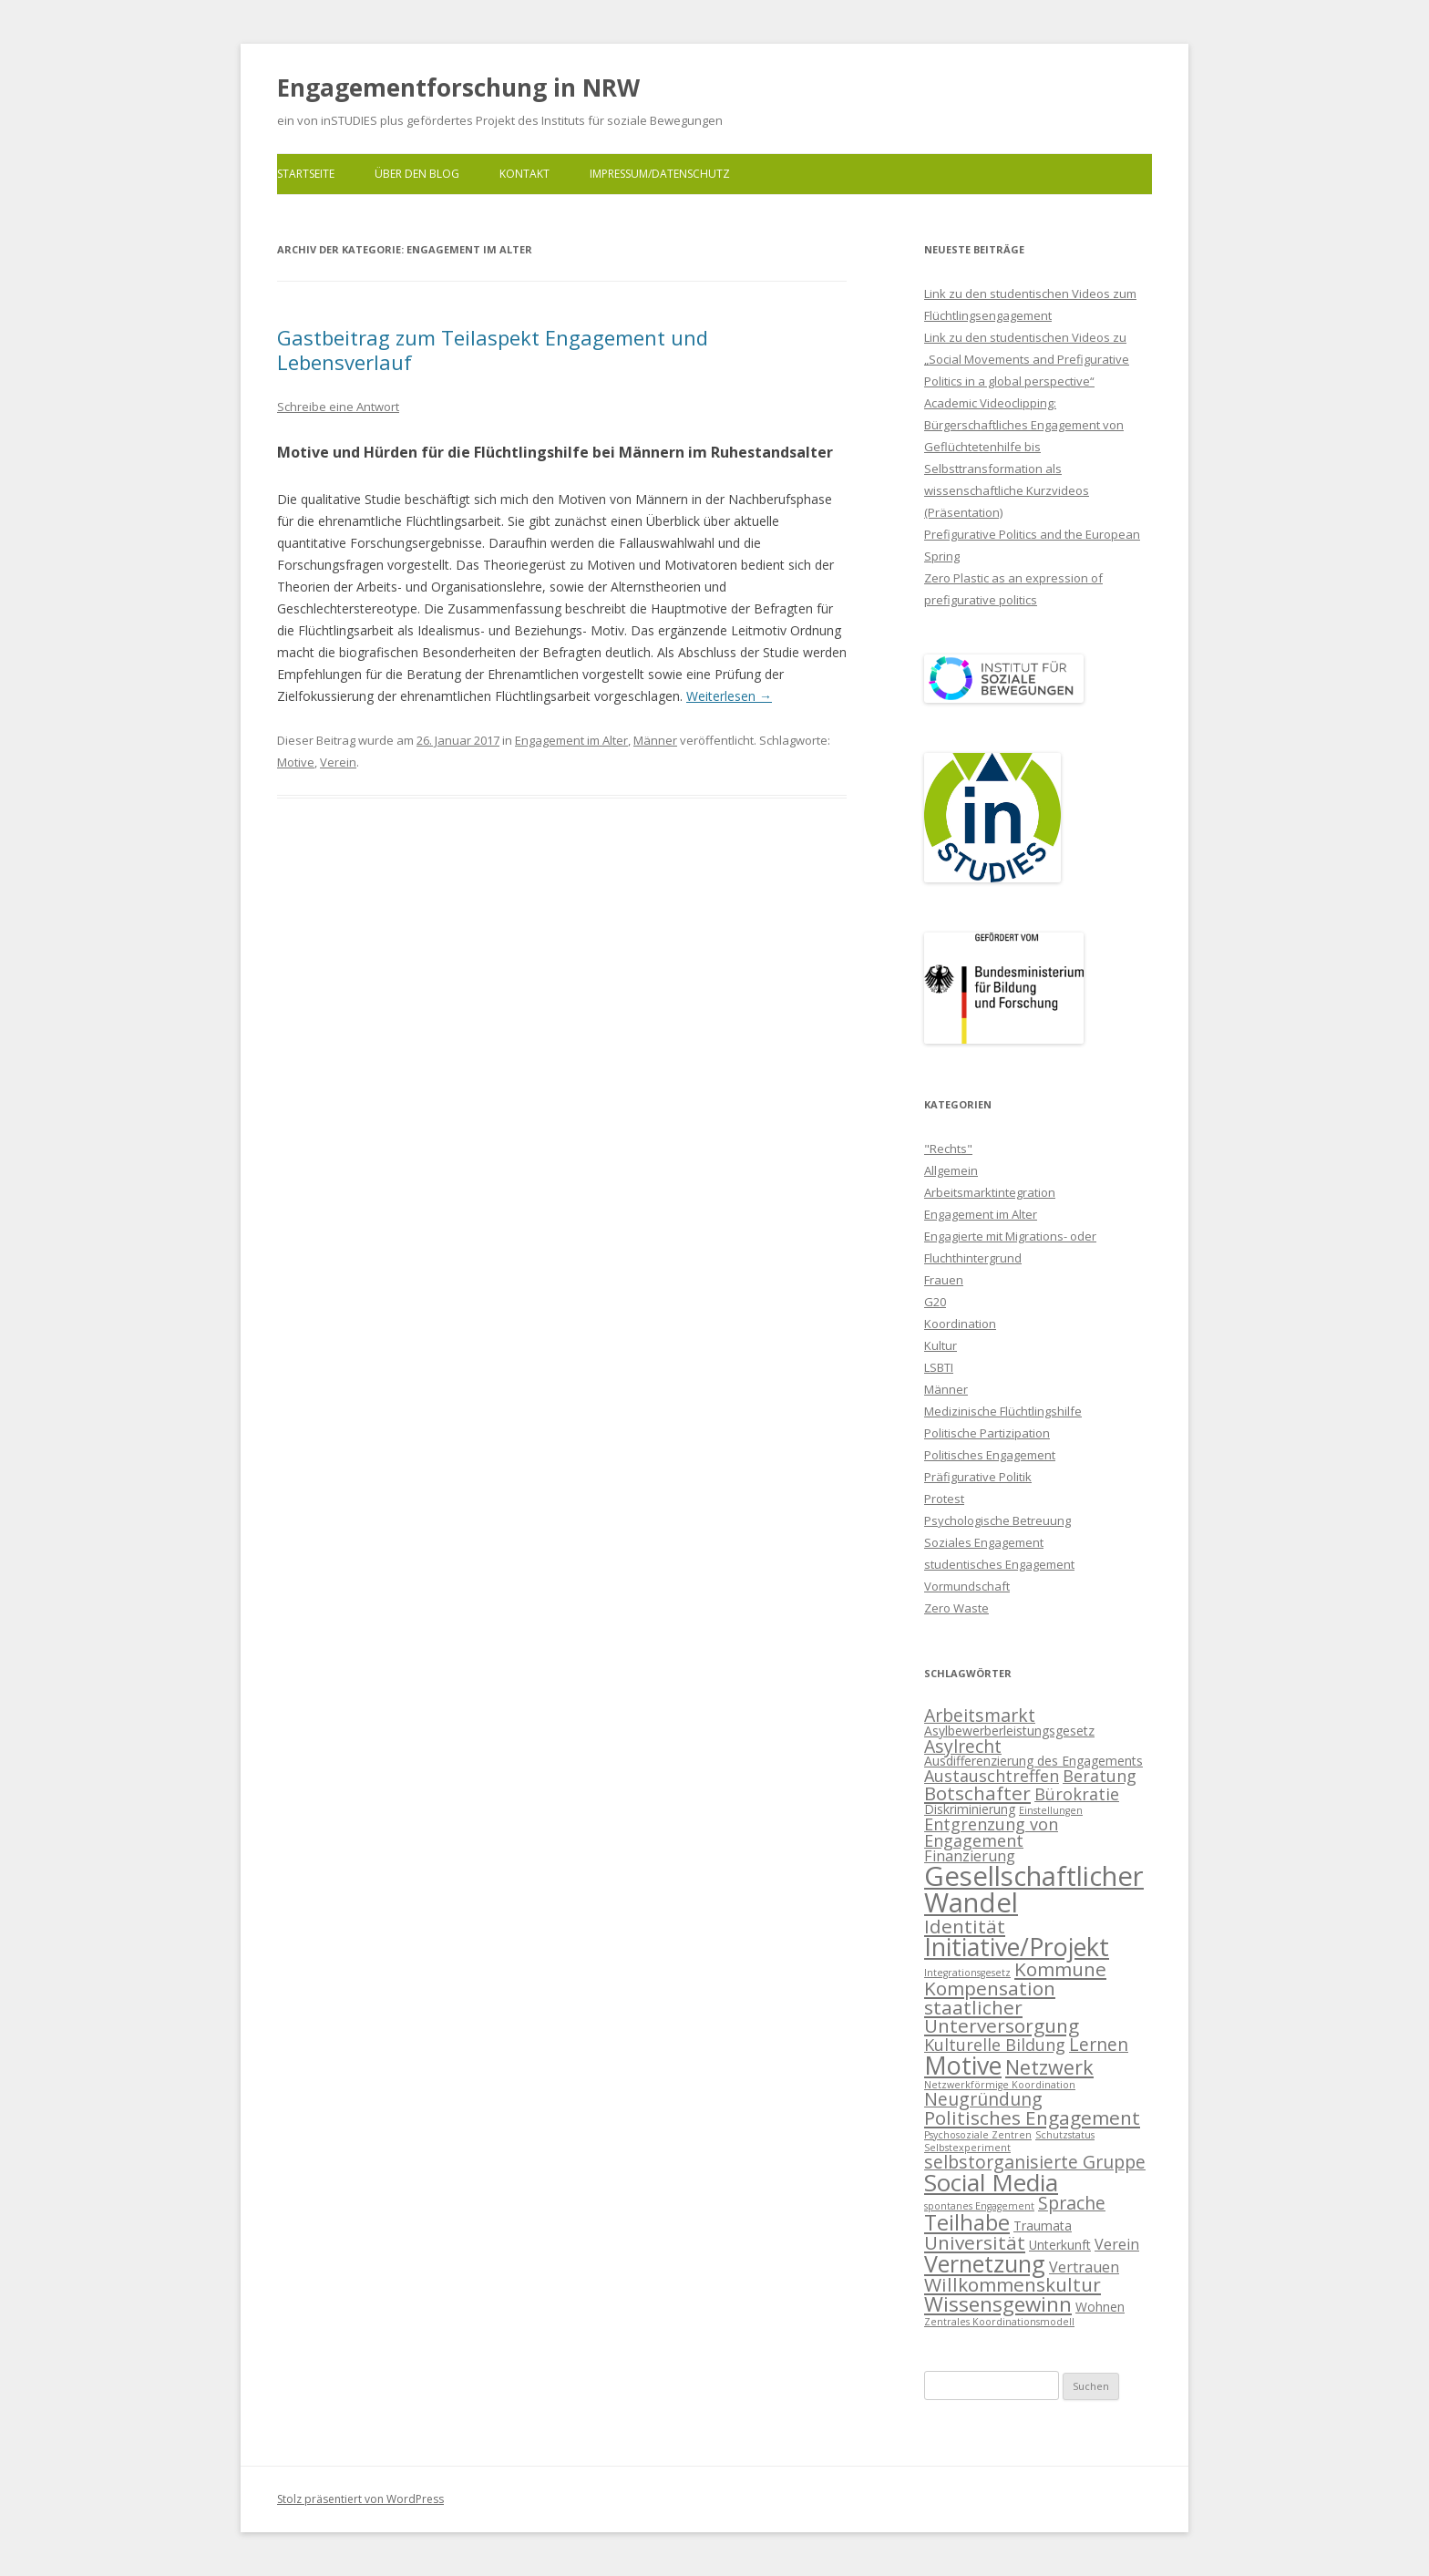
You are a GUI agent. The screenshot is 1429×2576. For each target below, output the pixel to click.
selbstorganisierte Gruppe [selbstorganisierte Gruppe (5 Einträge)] (1035, 2161)
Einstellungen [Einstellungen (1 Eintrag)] (1051, 1810)
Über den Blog (417, 173)
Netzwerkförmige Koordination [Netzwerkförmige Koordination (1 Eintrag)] (999, 2084)
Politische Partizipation (987, 1433)
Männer (655, 740)
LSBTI (938, 1367)
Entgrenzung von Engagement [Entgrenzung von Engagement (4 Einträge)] (991, 1832)
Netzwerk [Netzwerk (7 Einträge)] (1049, 2067)
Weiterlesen (729, 696)
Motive (295, 762)
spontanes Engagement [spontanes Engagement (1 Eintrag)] (979, 2206)
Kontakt (524, 173)
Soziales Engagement (983, 1542)
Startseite (305, 173)
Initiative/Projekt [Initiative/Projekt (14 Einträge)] (1016, 1946)
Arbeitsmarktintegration (989, 1192)
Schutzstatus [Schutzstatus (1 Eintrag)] (1065, 2134)
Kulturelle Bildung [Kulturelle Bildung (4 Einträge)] (994, 2045)
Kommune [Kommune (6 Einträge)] (1060, 1969)
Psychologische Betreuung (997, 1520)
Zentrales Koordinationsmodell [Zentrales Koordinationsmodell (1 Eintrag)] (999, 2321)
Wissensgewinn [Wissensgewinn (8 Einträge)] (998, 2304)
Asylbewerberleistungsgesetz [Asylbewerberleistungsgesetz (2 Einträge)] (1009, 1730)
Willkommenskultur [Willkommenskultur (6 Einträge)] (1012, 2284)
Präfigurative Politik (978, 1476)
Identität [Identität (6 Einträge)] (964, 1926)
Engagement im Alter (571, 740)
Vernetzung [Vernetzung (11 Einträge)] (984, 2263)
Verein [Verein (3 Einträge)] (1117, 2244)
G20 (935, 1301)
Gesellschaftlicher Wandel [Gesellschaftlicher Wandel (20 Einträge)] (1034, 1889)
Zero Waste (956, 1608)
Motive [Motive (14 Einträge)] (963, 2065)
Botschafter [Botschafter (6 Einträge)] (977, 1793)
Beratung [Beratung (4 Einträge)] (1099, 1776)
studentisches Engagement (999, 1564)
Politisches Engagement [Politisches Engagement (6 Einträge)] (1032, 2117)
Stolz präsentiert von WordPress (360, 2499)
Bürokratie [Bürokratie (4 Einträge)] (1076, 1794)
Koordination (960, 1323)
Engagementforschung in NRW (458, 87)
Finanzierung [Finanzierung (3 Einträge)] (969, 1856)
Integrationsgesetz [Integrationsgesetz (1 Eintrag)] (967, 1972)
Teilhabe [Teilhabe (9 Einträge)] (967, 2222)
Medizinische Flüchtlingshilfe (1003, 1411)
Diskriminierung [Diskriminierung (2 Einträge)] (969, 1809)
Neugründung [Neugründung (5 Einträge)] (983, 2099)
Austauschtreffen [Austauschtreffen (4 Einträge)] (991, 1776)
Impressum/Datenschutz (660, 173)
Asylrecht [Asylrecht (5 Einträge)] (963, 1746)
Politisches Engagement (989, 1455)
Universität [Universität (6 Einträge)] (974, 2242)
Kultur (940, 1345)
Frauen (943, 1280)
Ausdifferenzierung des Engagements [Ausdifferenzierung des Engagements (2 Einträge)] (1033, 1760)
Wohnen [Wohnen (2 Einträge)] (1100, 2306)
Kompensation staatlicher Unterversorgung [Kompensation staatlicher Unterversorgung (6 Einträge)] (1001, 2006)
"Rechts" (948, 1148)
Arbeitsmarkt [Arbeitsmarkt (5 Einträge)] (979, 1715)
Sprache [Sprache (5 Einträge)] (1071, 2202)
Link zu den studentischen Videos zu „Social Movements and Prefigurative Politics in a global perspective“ (1026, 359)
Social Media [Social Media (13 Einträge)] (991, 2182)
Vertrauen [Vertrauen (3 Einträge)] (1084, 2267)
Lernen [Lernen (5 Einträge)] (1098, 2044)
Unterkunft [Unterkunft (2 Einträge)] (1060, 2244)
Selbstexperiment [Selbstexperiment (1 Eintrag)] (967, 2147)
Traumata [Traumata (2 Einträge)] (1042, 2225)
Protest (944, 1498)
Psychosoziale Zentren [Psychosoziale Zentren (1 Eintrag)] (978, 2134)
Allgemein (951, 1170)
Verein (338, 762)
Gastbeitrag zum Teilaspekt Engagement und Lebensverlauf (492, 349)
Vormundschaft (967, 1586)
